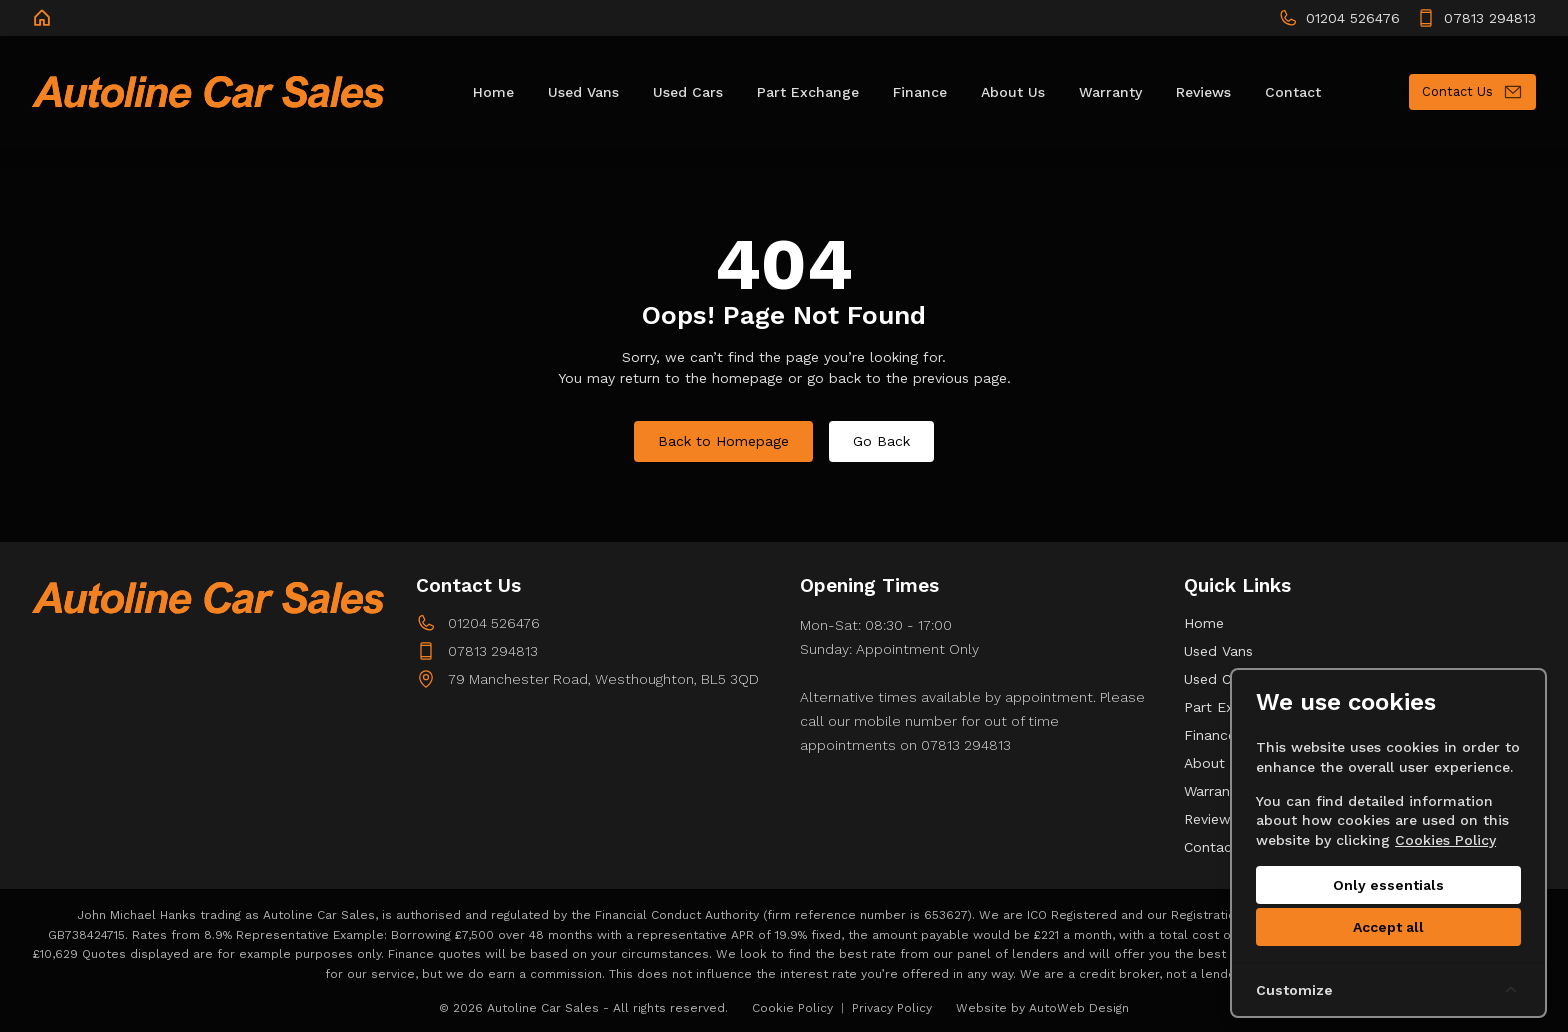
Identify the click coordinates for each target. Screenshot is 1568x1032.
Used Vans (1218, 651)
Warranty (1213, 791)
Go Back (881, 441)
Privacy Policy (892, 1008)
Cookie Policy (792, 1008)
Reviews (1211, 819)
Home (1204, 623)
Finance (1210, 735)
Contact (1211, 847)
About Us (1215, 763)
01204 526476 (494, 623)
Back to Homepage (723, 441)
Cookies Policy (1445, 840)
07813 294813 (493, 651)
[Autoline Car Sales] (44, 18)
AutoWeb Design (1079, 1008)
